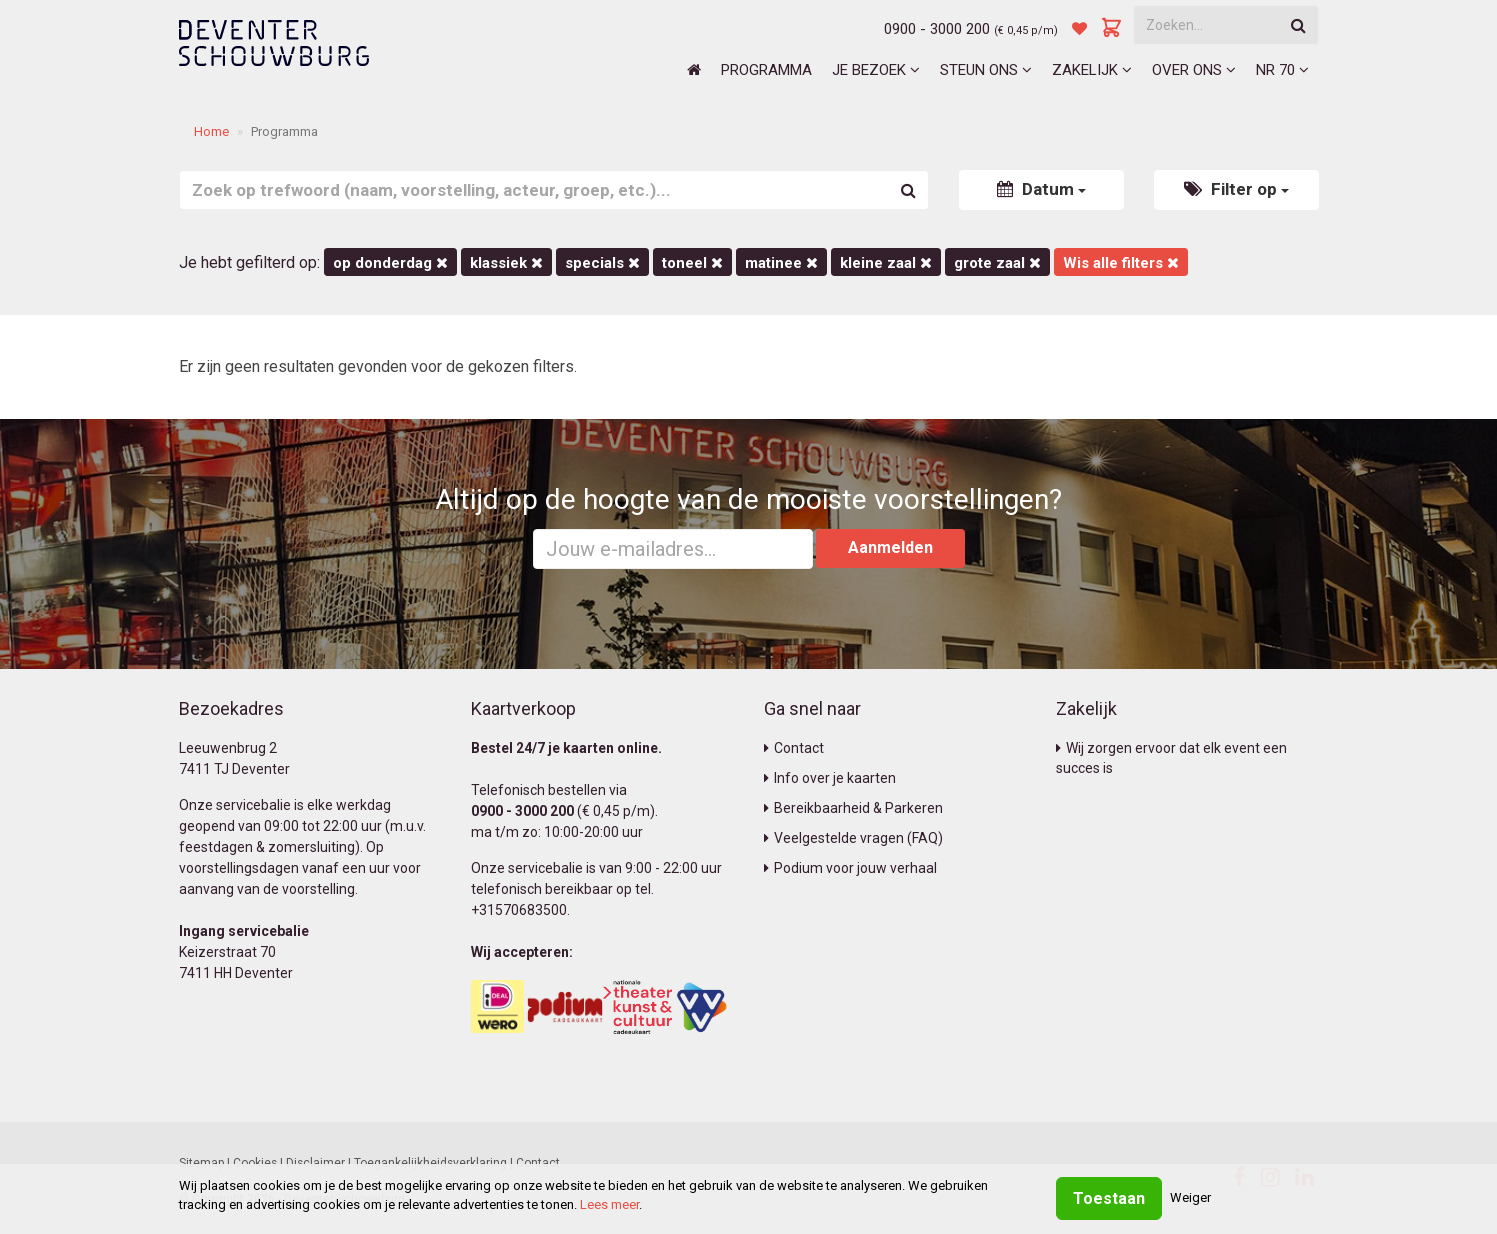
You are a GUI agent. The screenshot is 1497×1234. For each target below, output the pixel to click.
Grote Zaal (997, 263)
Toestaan (1109, 1198)
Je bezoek (876, 70)
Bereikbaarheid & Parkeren (853, 808)
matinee (781, 263)
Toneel (692, 263)
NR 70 (1282, 70)
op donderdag (390, 263)
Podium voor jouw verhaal (850, 868)
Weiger (1190, 1197)
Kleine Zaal (886, 263)
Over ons (1194, 70)
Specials (602, 263)
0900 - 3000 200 (937, 29)
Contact (794, 748)
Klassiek (506, 263)
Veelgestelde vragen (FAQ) (853, 838)
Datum (1041, 189)
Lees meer (609, 1204)
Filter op (1236, 189)
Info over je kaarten (830, 778)
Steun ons (986, 70)
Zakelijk (1092, 70)
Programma (766, 70)
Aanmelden (890, 547)
